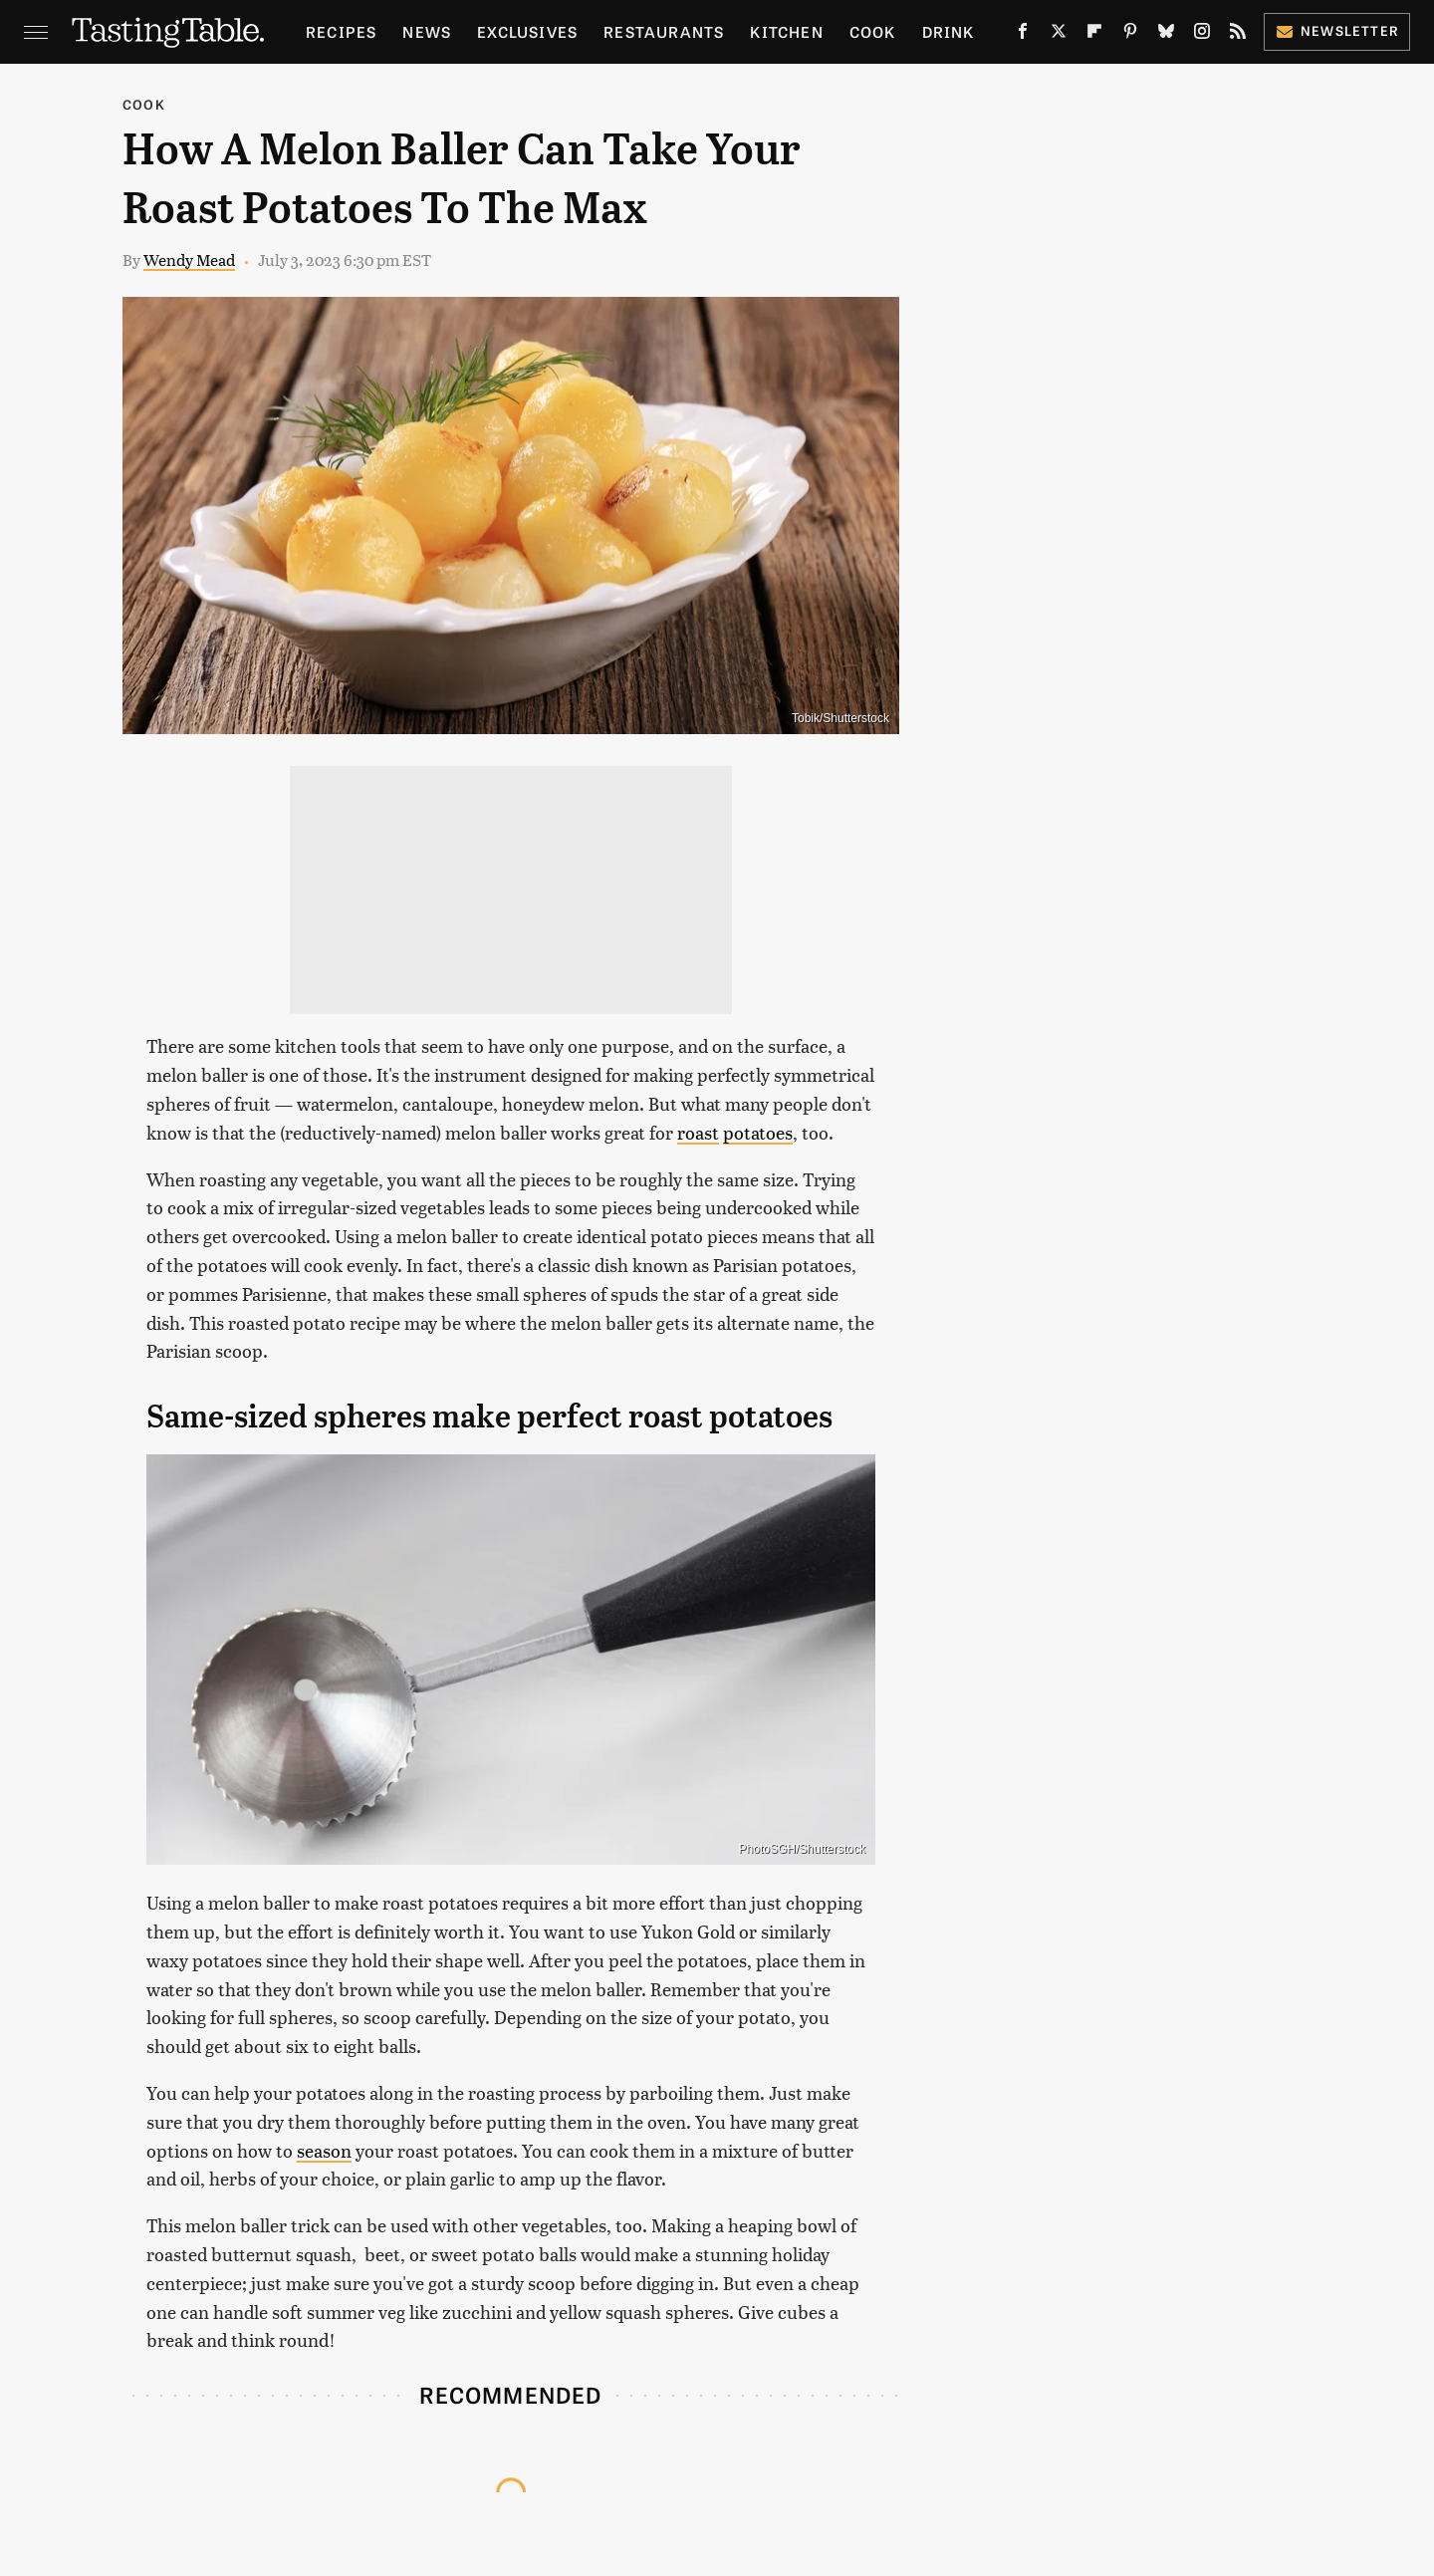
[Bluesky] (1166, 35)
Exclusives (527, 31)
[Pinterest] (1130, 35)
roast (698, 1132)
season (324, 2150)
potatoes (758, 1132)
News (426, 31)
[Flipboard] (1094, 35)
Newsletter (1337, 30)
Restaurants (663, 31)
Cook (872, 31)
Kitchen (786, 31)
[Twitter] (1059, 35)
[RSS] (1238, 35)
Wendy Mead (189, 259)
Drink (948, 31)
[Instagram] (1202, 35)
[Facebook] (1023, 35)
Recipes (341, 31)
